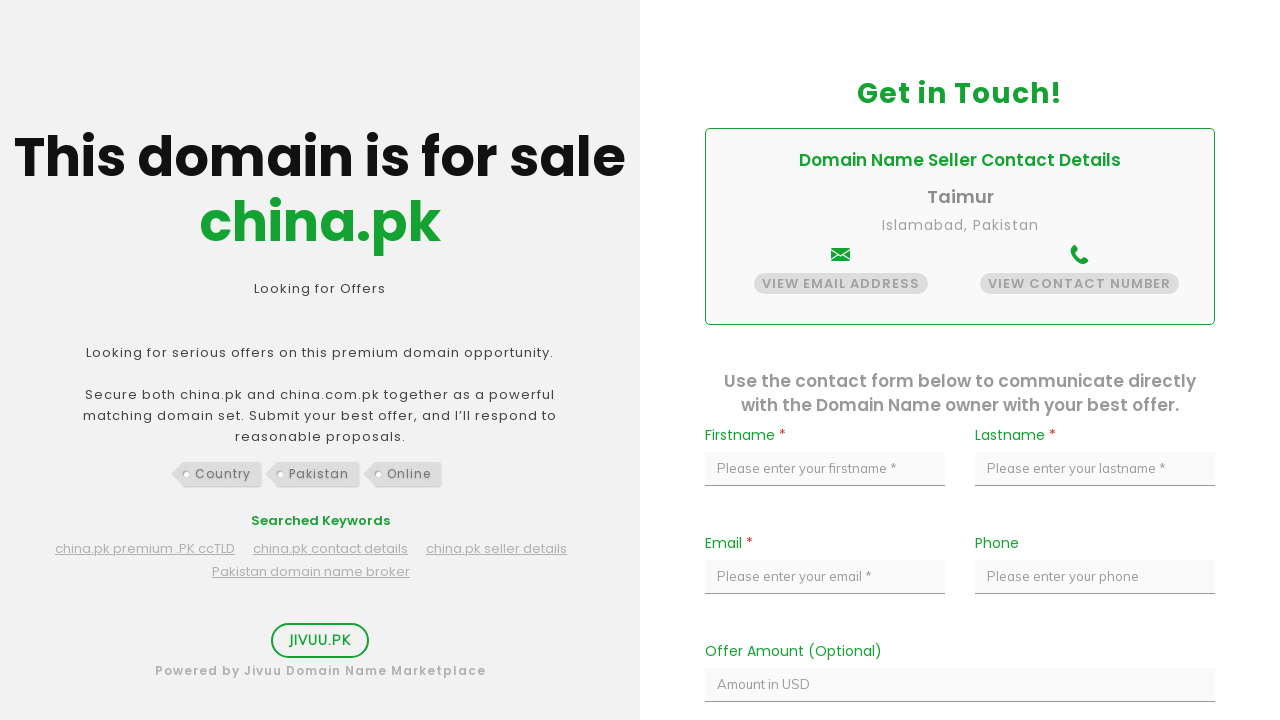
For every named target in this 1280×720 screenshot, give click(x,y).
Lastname (1015, 435)
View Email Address (841, 283)
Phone (997, 543)
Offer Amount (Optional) (793, 651)
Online (409, 473)
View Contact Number (1079, 283)
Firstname (745, 435)
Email (729, 543)
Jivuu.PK (320, 640)
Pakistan (319, 473)
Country (223, 473)
